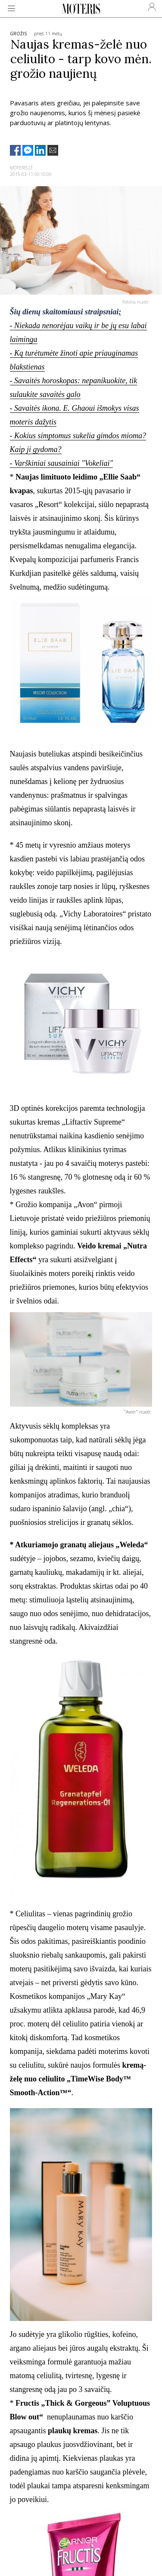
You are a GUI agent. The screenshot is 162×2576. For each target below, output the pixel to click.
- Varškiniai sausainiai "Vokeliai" (61, 463)
